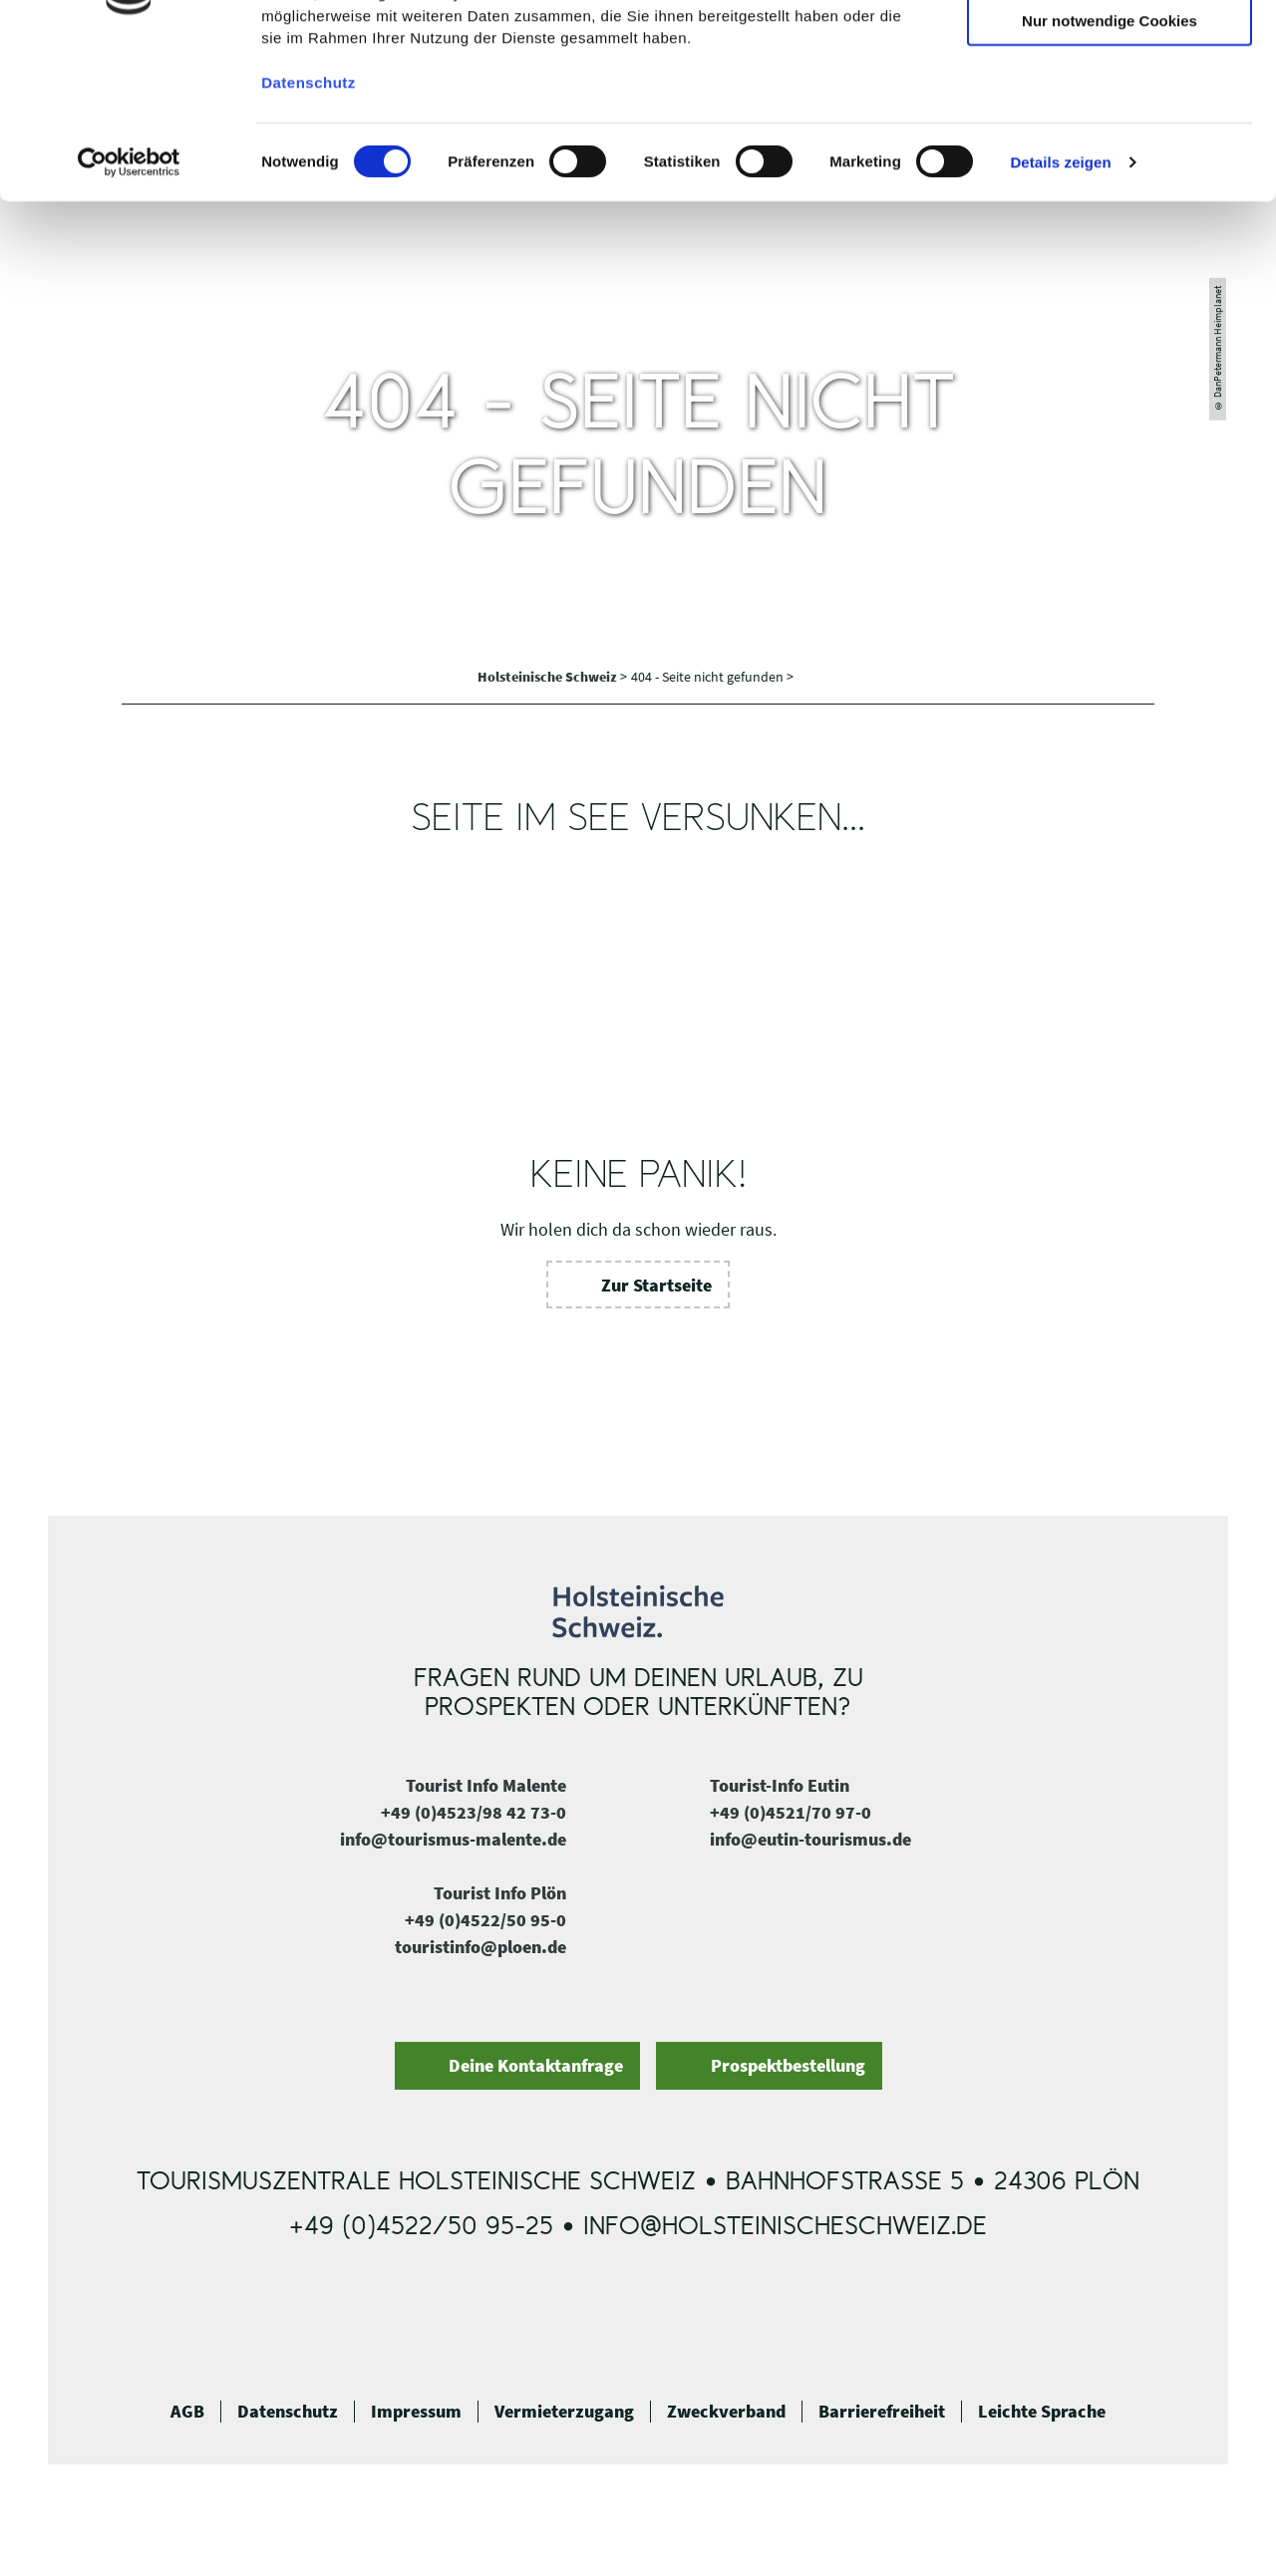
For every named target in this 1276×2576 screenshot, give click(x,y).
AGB (187, 2412)
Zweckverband (726, 2412)
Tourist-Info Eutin (779, 1785)
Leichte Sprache (1042, 2412)
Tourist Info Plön (500, 1892)
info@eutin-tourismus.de (810, 1839)
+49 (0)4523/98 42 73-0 (473, 1812)
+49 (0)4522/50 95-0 (485, 1919)
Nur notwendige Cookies (1109, 166)
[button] (638, 1284)
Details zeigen (1060, 308)
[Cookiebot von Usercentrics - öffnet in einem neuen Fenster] (129, 309)
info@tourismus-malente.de (453, 1839)
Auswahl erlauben (1109, 108)
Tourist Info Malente (486, 1785)
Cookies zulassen (1109, 49)
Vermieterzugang (564, 2412)
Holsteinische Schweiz (549, 677)
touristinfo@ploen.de (480, 1946)
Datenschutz (287, 2412)
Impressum (416, 2412)
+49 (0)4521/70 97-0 (790, 1812)
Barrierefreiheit (881, 2412)
